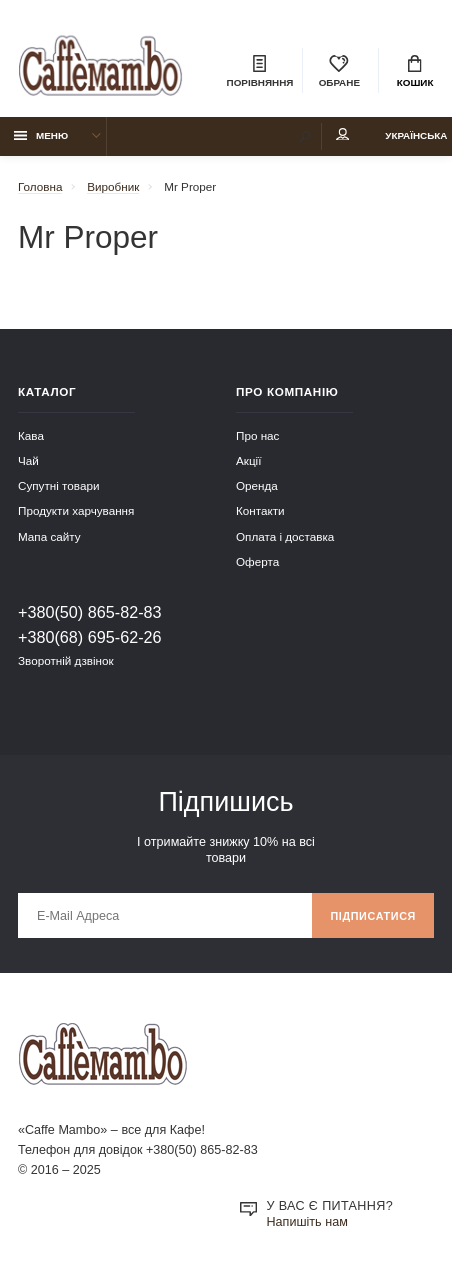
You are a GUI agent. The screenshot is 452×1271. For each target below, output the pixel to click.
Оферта (257, 561)
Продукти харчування (76, 510)
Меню (41, 135)
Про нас (257, 435)
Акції (248, 460)
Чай (28, 460)
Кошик (415, 72)
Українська (416, 135)
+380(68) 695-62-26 (90, 637)
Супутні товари (58, 485)
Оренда (257, 485)
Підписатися (373, 916)
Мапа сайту (49, 536)
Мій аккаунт (343, 134)
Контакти (260, 510)
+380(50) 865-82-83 (90, 612)
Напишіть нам (307, 1222)
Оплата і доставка (285, 536)
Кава (31, 435)
